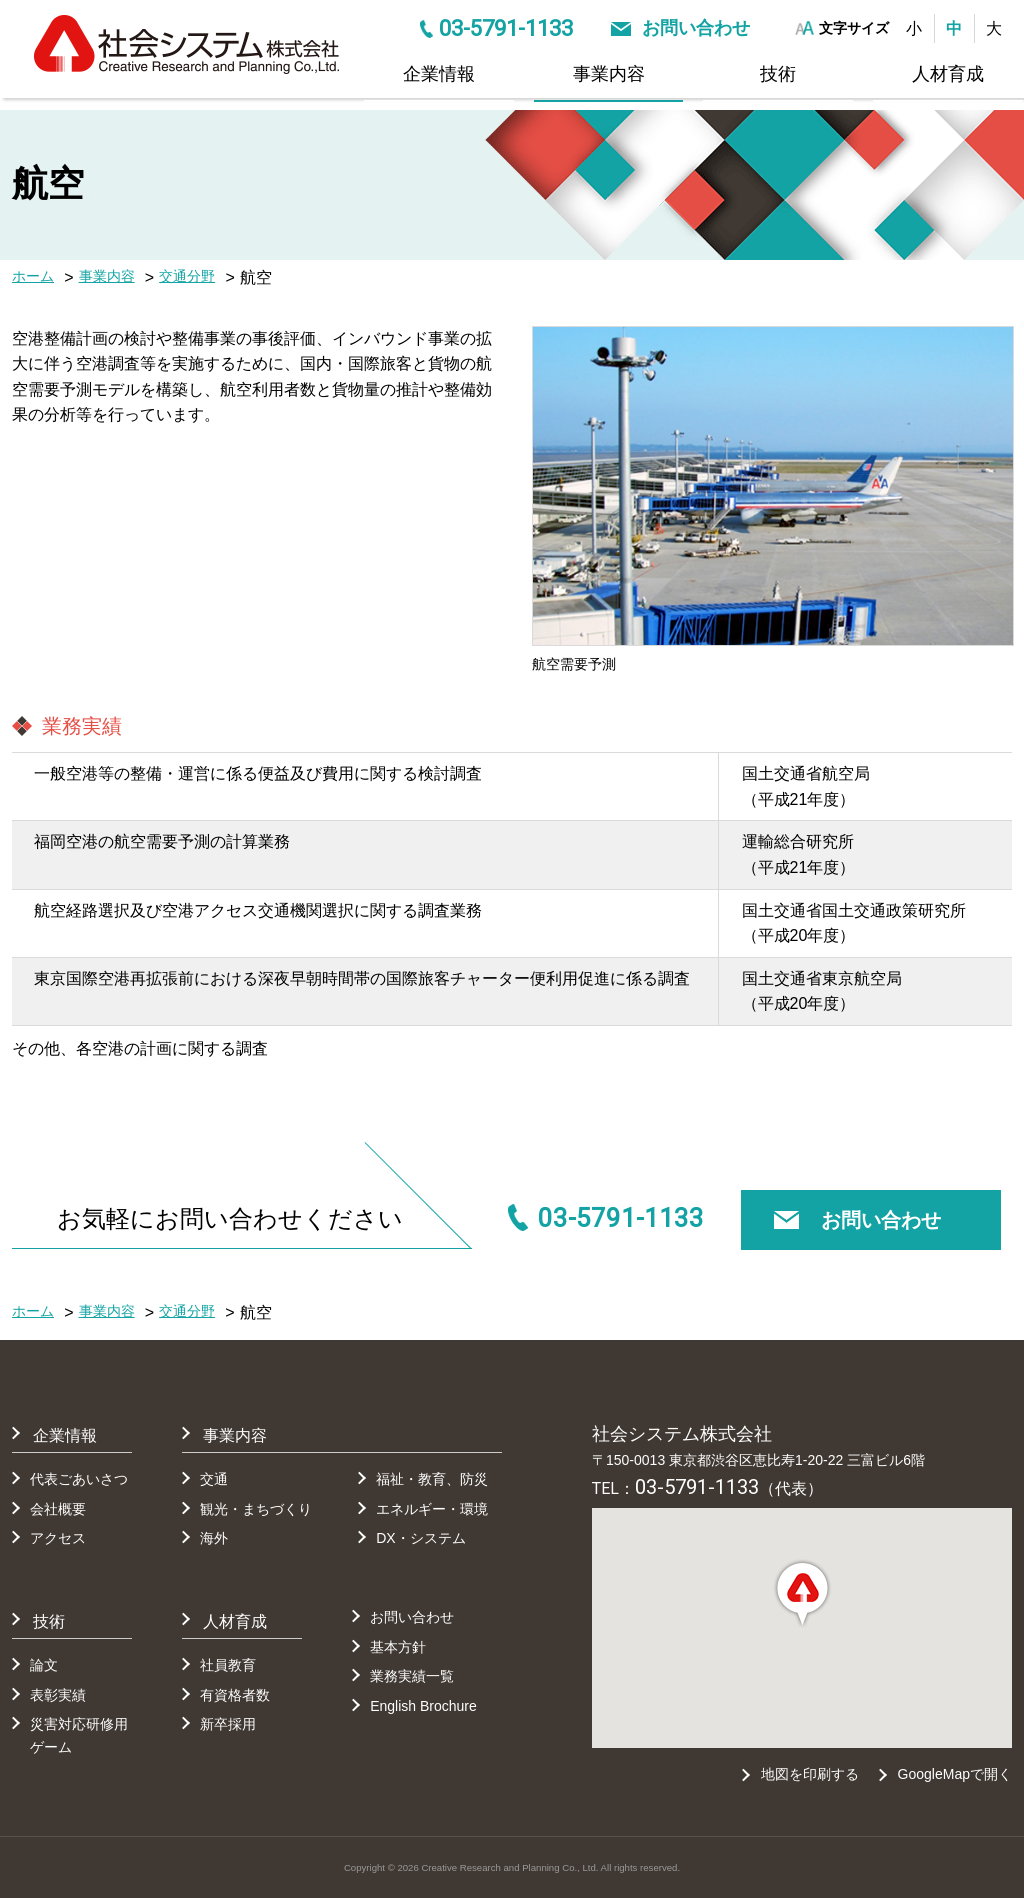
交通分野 (187, 276)
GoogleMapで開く (955, 1774)
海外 (214, 1538)
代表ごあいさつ (79, 1479)
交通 (214, 1479)
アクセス (58, 1538)
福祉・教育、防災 (432, 1479)
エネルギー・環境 (432, 1509)
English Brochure (423, 1706)
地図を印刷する (809, 1774)
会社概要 (58, 1509)
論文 (44, 1665)
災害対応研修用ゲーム (79, 1735)
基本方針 (398, 1647)
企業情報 (439, 74)
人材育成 (948, 74)
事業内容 (609, 74)
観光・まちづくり (256, 1509)
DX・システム (420, 1538)
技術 (778, 74)
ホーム (33, 276)
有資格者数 (235, 1695)
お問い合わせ (696, 28)
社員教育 (228, 1665)
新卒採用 (228, 1724)
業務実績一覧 (412, 1676)
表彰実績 (58, 1695)
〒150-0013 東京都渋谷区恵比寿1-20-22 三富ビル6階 (758, 1460)
